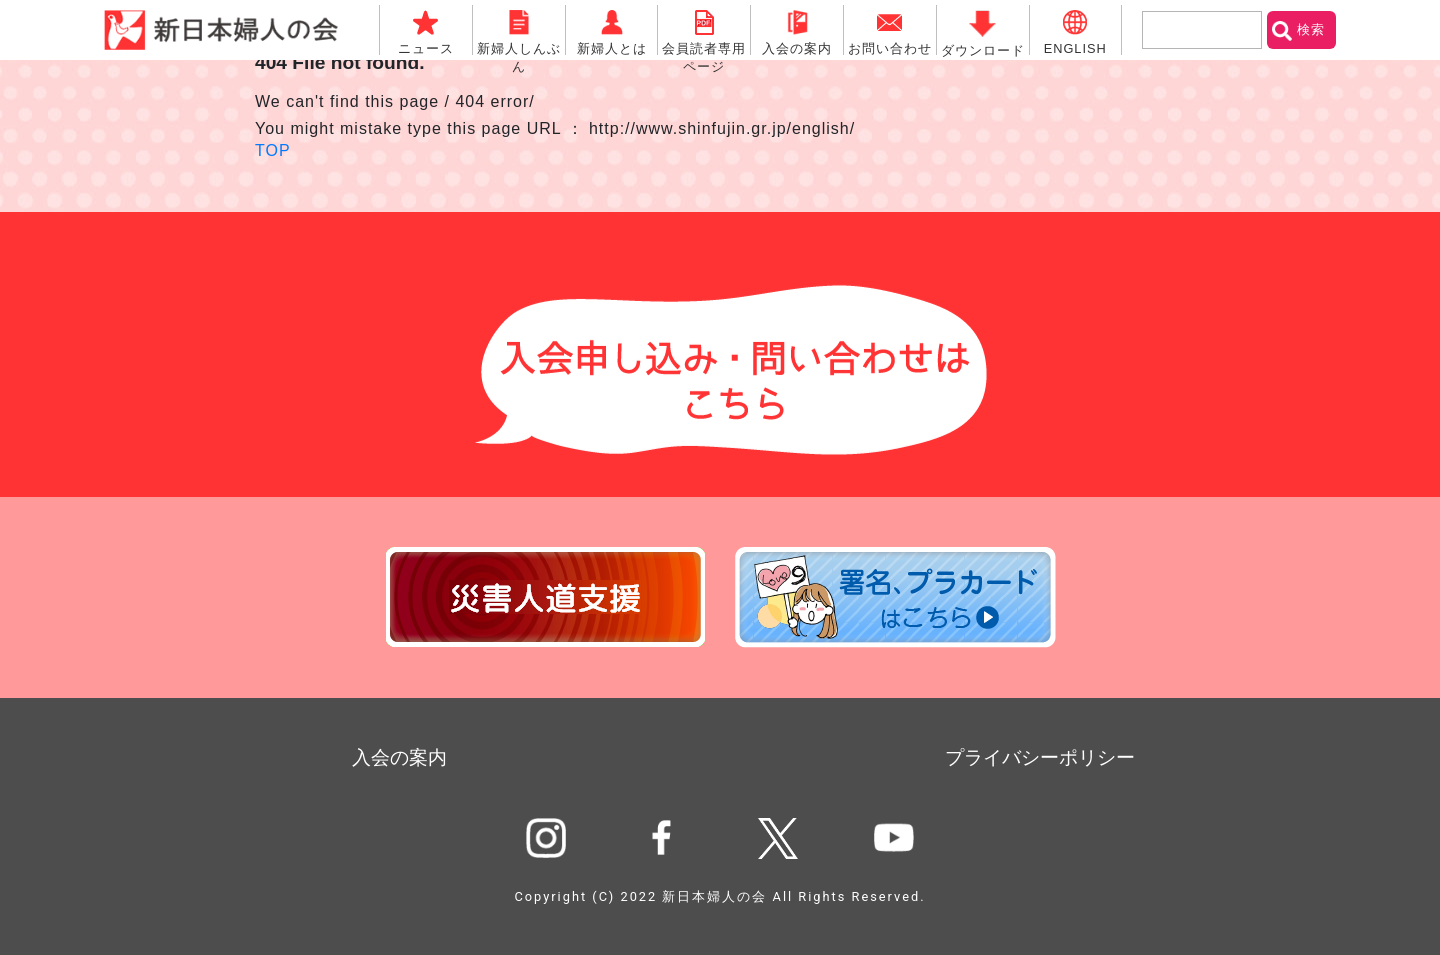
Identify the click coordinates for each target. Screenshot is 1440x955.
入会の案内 (399, 757)
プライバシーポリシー (1040, 757)
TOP (273, 150)
